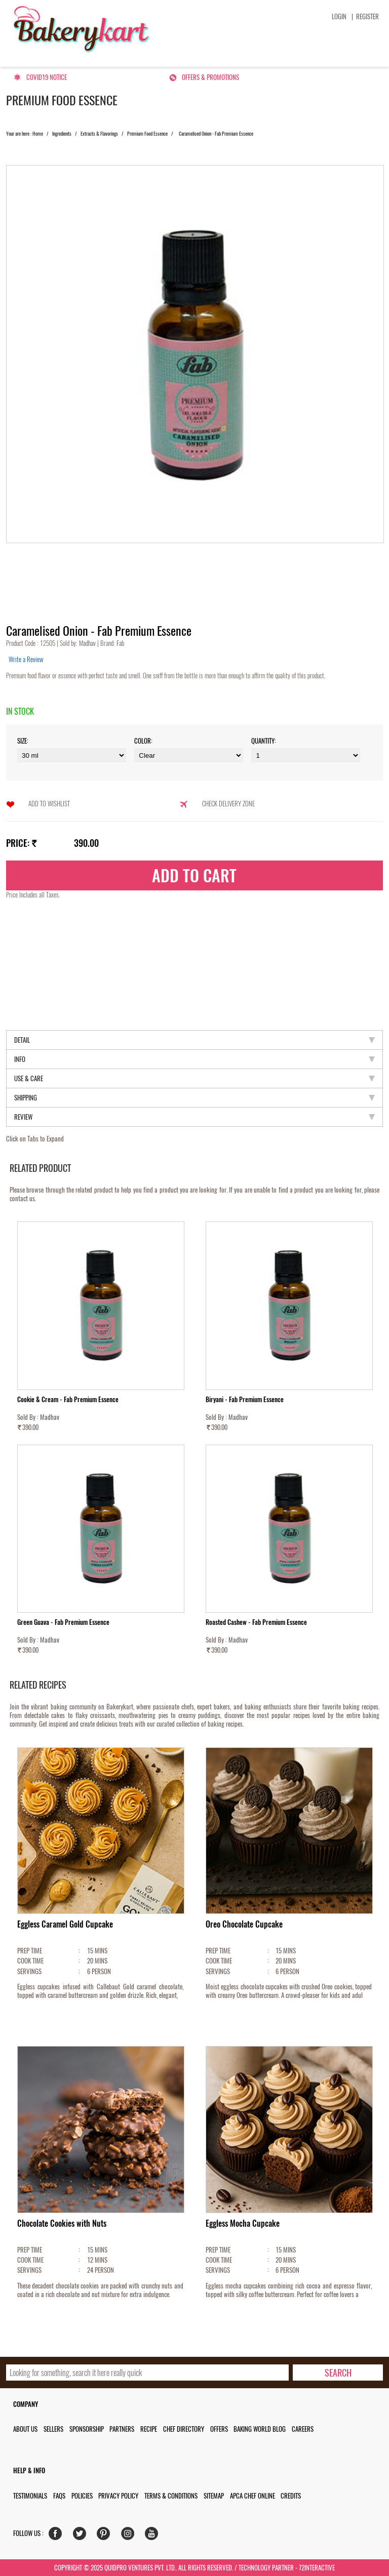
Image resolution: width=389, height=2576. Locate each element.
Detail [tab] (194, 1040)
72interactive (317, 2567)
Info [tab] (194, 1059)
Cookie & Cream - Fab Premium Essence (68, 1399)
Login (339, 16)
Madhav (88, 643)
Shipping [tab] (194, 1097)
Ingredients (61, 133)
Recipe (148, 2429)
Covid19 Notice (46, 77)
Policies (82, 2495)
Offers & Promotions (210, 77)
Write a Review (26, 659)
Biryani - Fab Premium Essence (245, 1399)
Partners (121, 2429)
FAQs (59, 2495)
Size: (22, 741)
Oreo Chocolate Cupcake (244, 1924)
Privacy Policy (118, 2495)
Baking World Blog (260, 2429)
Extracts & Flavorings (99, 133)
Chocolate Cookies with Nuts (61, 2223)
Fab (119, 643)
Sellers (53, 2429)
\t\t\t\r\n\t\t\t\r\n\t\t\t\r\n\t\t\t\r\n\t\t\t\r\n (305, 755)
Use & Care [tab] (194, 1078)
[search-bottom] (338, 2372)
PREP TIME (29, 1950)
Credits (291, 2495)
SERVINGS (29, 1971)
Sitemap (214, 2495)
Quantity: (263, 741)
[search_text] (147, 2372)
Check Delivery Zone (228, 803)
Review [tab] (194, 1117)
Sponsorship (86, 2429)
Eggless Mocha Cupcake (243, 2223)
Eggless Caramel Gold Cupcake (65, 1924)
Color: (143, 741)
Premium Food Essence (147, 133)
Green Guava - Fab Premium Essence (63, 1622)
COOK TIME (30, 1960)
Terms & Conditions (171, 2495)
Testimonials (30, 2495)
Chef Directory (183, 2429)
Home (37, 133)
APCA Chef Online (252, 2495)
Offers (219, 2429)
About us (25, 2429)
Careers (303, 2429)
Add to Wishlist (49, 803)
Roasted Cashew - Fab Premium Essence (256, 1622)
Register (367, 16)
